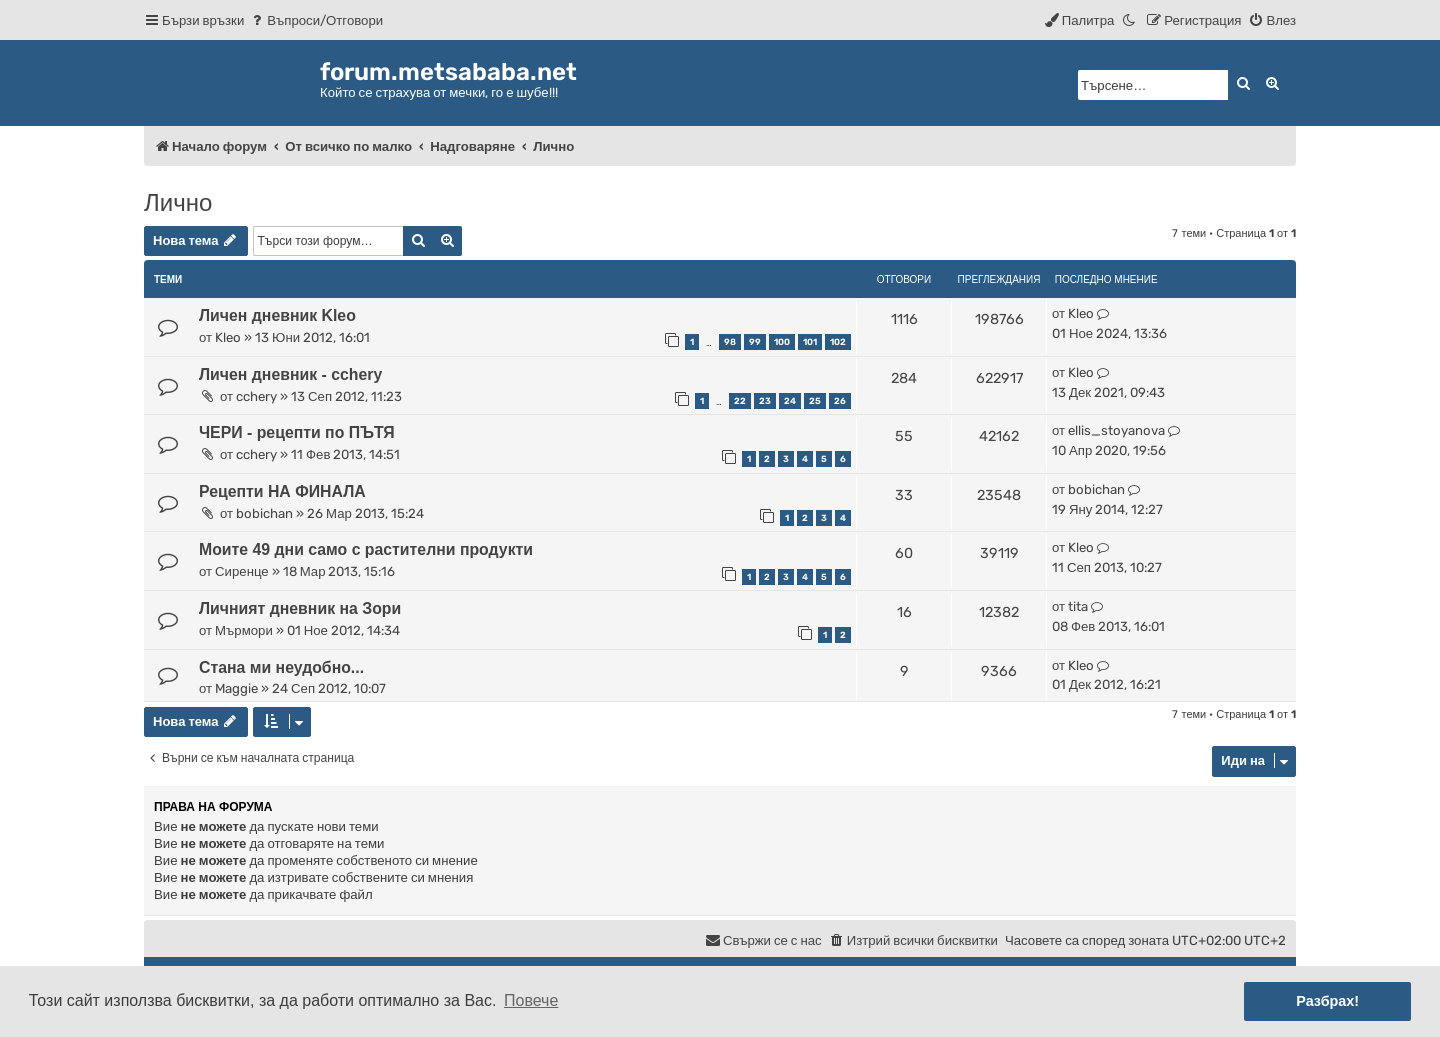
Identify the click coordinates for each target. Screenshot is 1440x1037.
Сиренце (242, 571)
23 (765, 401)
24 (790, 401)
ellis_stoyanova (1116, 430)
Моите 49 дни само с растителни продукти (366, 549)
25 (815, 401)
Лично (178, 202)
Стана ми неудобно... (281, 667)
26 (840, 401)
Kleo (228, 337)
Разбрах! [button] (1327, 1001)
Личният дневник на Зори (300, 608)
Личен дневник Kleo (277, 315)
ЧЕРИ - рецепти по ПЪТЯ (297, 432)
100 (782, 342)
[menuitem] (316, 20)
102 (838, 342)
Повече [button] (531, 1000)
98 (730, 342)
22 (740, 401)
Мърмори (244, 630)
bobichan (264, 513)
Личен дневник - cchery (290, 374)
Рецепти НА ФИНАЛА (282, 491)
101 (810, 342)
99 (755, 342)
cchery (256, 396)
